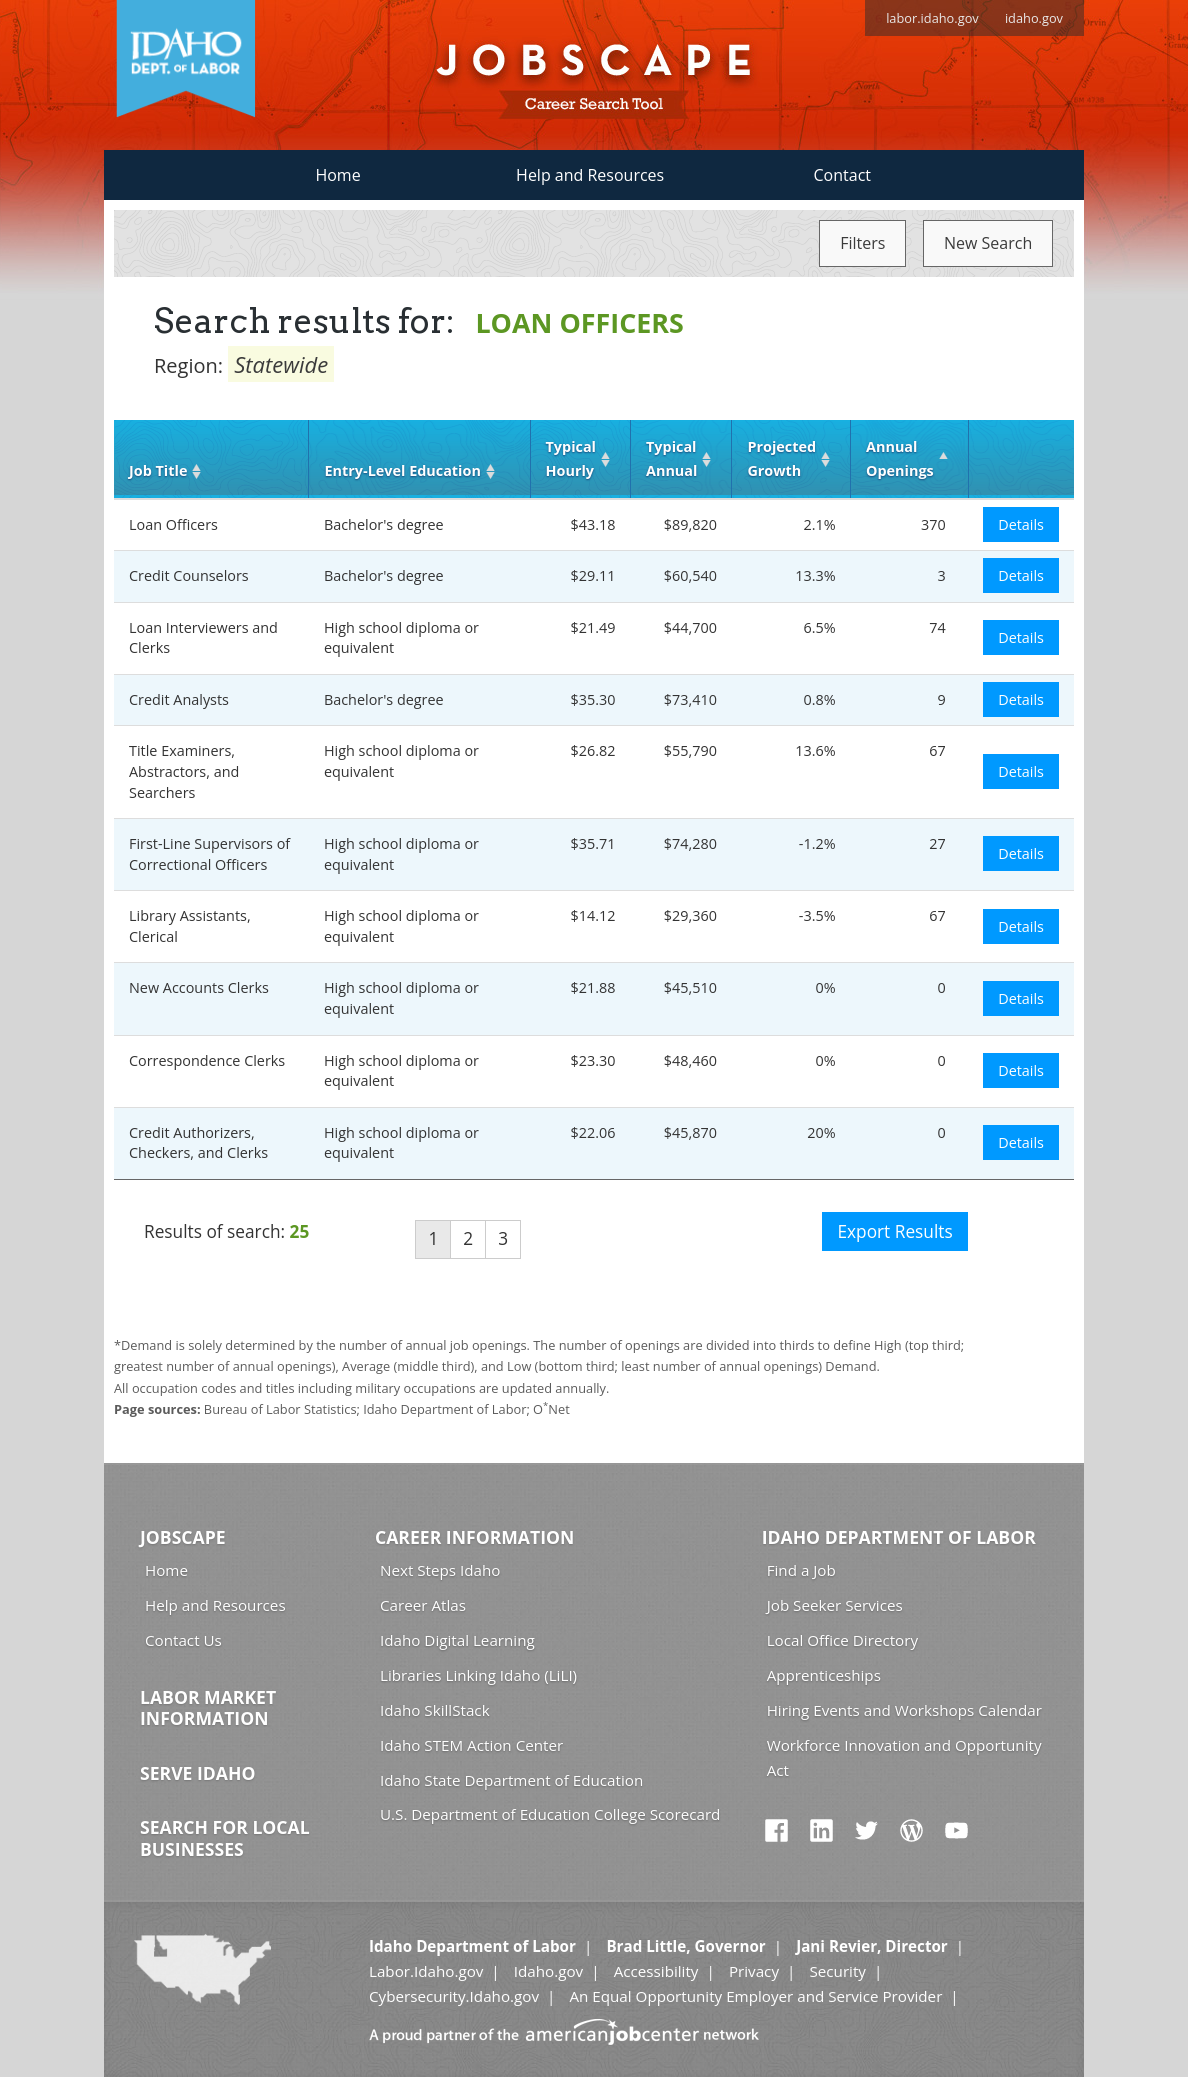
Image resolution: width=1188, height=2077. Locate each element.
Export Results (894, 1231)
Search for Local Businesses (225, 1838)
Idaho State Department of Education (511, 1780)
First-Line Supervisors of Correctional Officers (209, 854)
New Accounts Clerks (199, 987)
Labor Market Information (208, 1708)
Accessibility (656, 1971)
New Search (988, 243)
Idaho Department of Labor (899, 1537)
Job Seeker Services (835, 1605)
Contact (842, 175)
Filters (862, 243)
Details (1021, 524)
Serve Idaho (197, 1773)
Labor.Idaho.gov (426, 1971)
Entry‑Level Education (402, 470)
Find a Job (801, 1570)
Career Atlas (423, 1605)
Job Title (158, 470)
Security (837, 1971)
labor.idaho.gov (932, 18)
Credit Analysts (179, 699)
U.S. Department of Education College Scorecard (550, 1814)
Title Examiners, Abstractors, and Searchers (184, 771)
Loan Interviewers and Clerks (203, 638)
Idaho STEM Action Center (471, 1745)
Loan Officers (173, 524)
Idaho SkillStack (435, 1710)
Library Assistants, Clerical (190, 926)
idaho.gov (1034, 18)
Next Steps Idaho (440, 1570)
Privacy (754, 1971)
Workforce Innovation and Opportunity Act (904, 1757)
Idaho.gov (548, 1971)
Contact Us (183, 1640)
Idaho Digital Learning (457, 1640)
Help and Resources (590, 175)
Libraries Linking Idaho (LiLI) (478, 1675)
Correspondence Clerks (207, 1060)
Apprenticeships (824, 1675)
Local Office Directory (842, 1640)
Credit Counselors (189, 575)
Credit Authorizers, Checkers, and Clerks (198, 1143)
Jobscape (183, 1537)
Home (337, 175)
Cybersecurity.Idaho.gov (454, 1996)
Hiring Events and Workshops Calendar (904, 1710)
